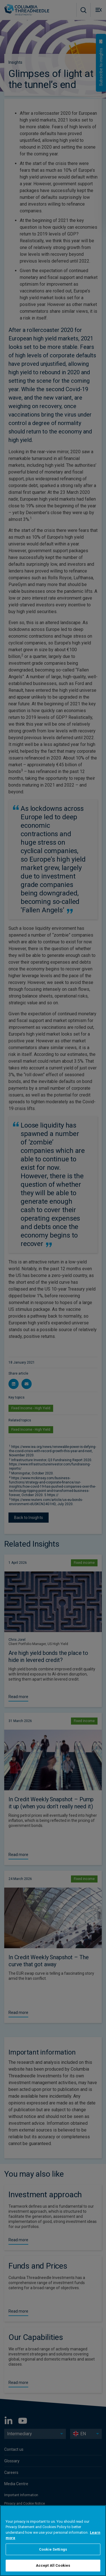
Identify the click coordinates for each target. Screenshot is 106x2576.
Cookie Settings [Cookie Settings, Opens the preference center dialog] (53, 2549)
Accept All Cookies (53, 2565)
